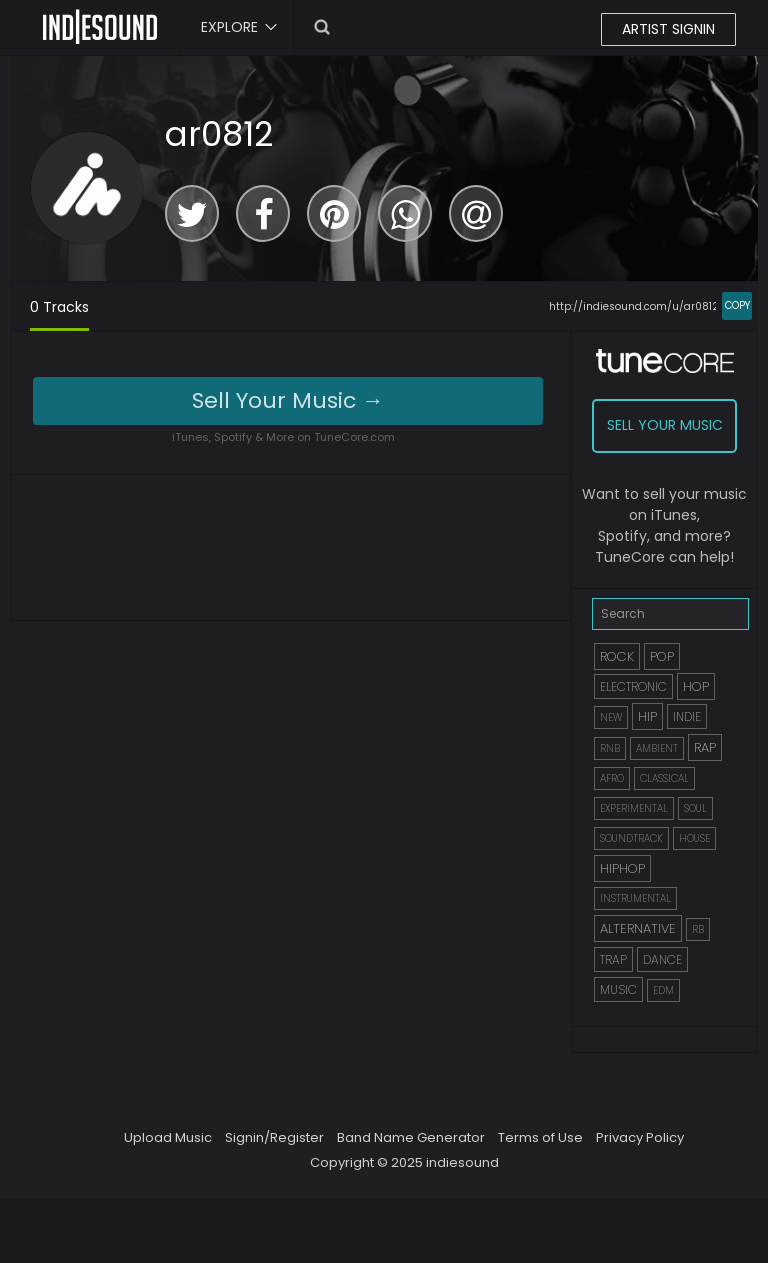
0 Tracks (59, 307)
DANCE (662, 959)
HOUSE (694, 838)
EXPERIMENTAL (634, 808)
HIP (647, 716)
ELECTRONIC (633, 686)
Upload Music (168, 1137)
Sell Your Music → (288, 400)
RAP (705, 747)
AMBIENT (657, 748)
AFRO (612, 778)
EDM (663, 990)
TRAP (613, 959)
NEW (611, 717)
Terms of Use (540, 1137)
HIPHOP (622, 868)
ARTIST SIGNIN (668, 29)
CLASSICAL (664, 778)
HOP (696, 686)
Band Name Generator (411, 1137)
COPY (737, 305)
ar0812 (219, 134)
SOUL (695, 808)
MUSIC (618, 989)
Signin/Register (274, 1137)
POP (662, 656)
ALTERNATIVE (638, 928)
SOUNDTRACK (631, 838)
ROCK (617, 656)
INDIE (687, 716)
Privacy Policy (640, 1137)
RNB (610, 748)
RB (698, 929)
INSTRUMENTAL (635, 898)
